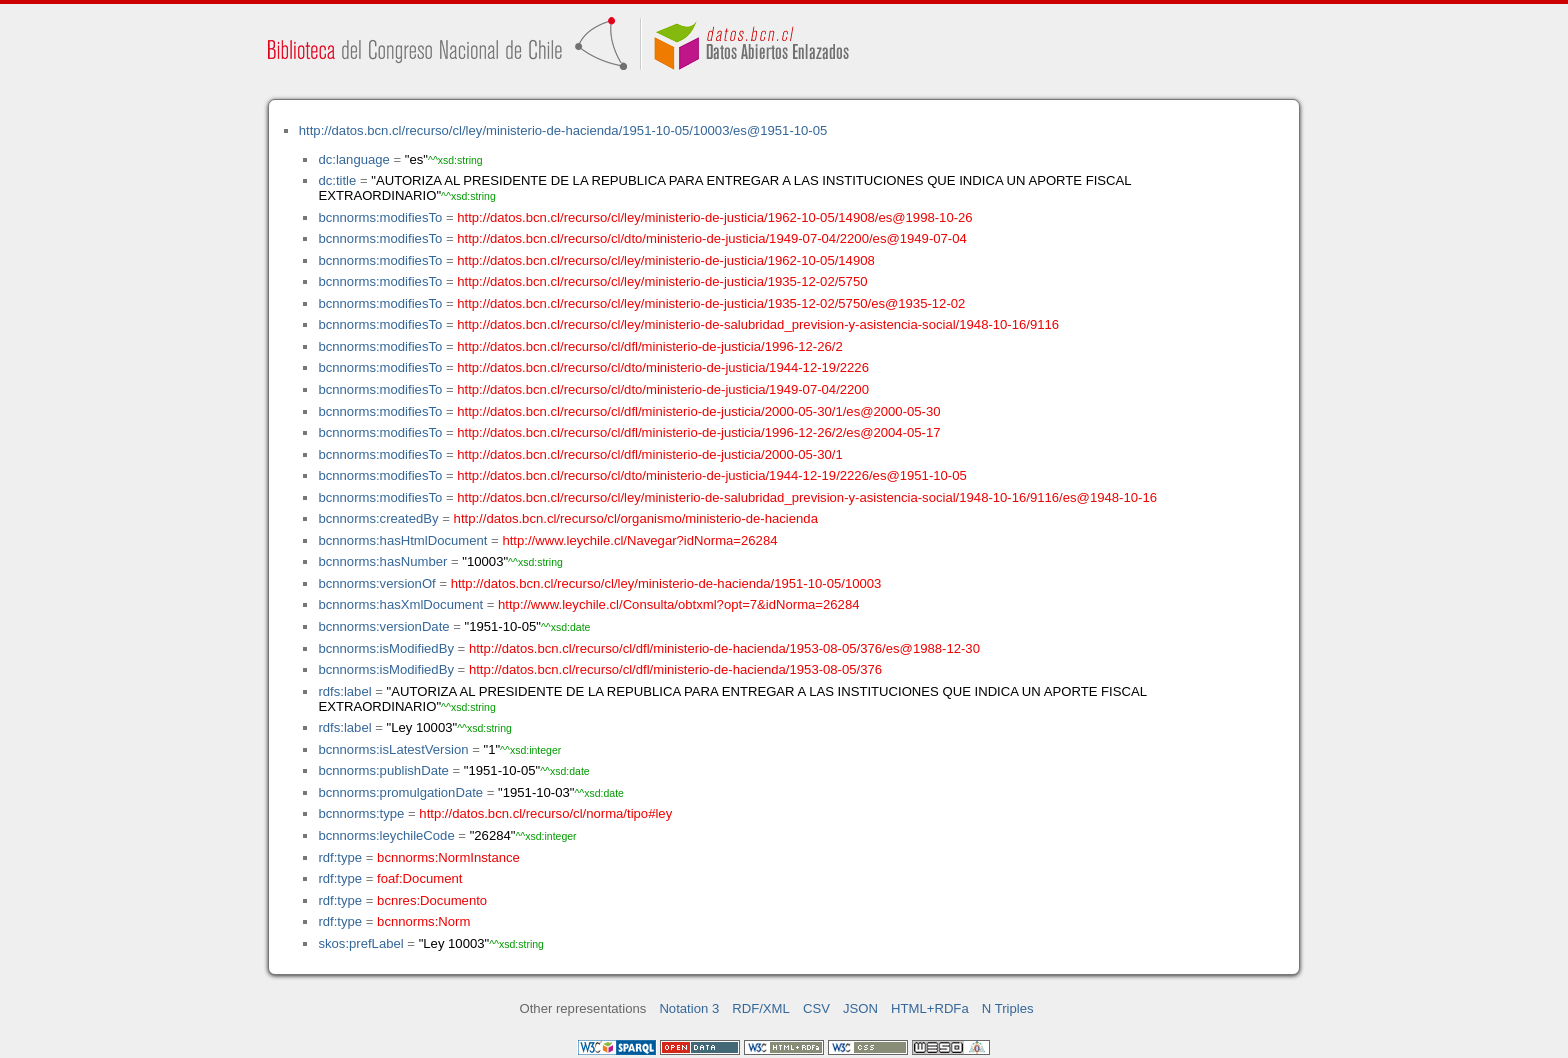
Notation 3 (689, 1008)
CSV (816, 1008)
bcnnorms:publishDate (383, 770)
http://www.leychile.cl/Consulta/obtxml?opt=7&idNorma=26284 (678, 604)
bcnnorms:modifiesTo (380, 217)
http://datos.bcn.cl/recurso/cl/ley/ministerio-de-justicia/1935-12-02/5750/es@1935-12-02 (711, 303)
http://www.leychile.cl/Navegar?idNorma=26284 (639, 540)
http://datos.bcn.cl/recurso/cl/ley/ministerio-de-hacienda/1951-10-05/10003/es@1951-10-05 (563, 130)
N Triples (1008, 1008)
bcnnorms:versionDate (383, 626)
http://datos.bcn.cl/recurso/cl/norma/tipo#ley (545, 813)
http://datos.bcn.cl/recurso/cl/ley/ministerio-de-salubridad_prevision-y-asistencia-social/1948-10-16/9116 (758, 324)
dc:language (353, 159)
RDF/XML (761, 1008)
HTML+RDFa (930, 1008)
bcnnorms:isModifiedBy (386, 648)
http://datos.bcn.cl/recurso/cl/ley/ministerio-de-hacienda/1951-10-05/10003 (666, 583)
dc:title (337, 180)
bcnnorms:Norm (423, 921)
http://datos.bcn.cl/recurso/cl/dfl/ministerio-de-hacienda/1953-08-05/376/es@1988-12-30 (724, 648)
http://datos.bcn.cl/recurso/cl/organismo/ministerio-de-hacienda (636, 518)
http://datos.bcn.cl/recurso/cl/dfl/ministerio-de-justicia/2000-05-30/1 (649, 454)
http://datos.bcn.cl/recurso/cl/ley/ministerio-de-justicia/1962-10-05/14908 (666, 260)
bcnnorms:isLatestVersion (393, 749)
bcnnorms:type (361, 813)
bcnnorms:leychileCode (386, 835)
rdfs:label (344, 691)
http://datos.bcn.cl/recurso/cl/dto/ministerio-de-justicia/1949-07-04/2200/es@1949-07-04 (712, 238)
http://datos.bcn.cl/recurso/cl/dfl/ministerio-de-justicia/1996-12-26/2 (649, 346)
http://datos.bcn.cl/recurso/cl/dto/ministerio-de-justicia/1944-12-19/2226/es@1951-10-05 (712, 475)
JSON (860, 1008)
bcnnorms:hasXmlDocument (400, 604)
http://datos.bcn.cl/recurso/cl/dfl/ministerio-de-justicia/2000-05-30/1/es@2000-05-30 (698, 411)
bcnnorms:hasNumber (382, 561)
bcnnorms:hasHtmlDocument (402, 540)
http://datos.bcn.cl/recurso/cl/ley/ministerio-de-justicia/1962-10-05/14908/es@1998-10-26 (714, 217)
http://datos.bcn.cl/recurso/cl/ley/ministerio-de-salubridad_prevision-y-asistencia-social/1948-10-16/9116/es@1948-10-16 (807, 497)
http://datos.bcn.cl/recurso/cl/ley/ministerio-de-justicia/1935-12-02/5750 (662, 281)
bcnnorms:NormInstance (448, 857)
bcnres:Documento (432, 900)
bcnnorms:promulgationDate (400, 792)
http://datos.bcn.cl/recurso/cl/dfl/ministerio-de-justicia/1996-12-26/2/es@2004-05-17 (698, 432)
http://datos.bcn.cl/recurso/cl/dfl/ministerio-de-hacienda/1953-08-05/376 (675, 669)
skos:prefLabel (360, 943)
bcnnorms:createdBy (378, 518)
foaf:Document (419, 878)
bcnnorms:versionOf (376, 583)
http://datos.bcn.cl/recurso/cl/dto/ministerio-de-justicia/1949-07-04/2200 (663, 389)
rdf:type (340, 857)
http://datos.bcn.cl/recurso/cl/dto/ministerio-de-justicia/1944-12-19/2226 (663, 367)
